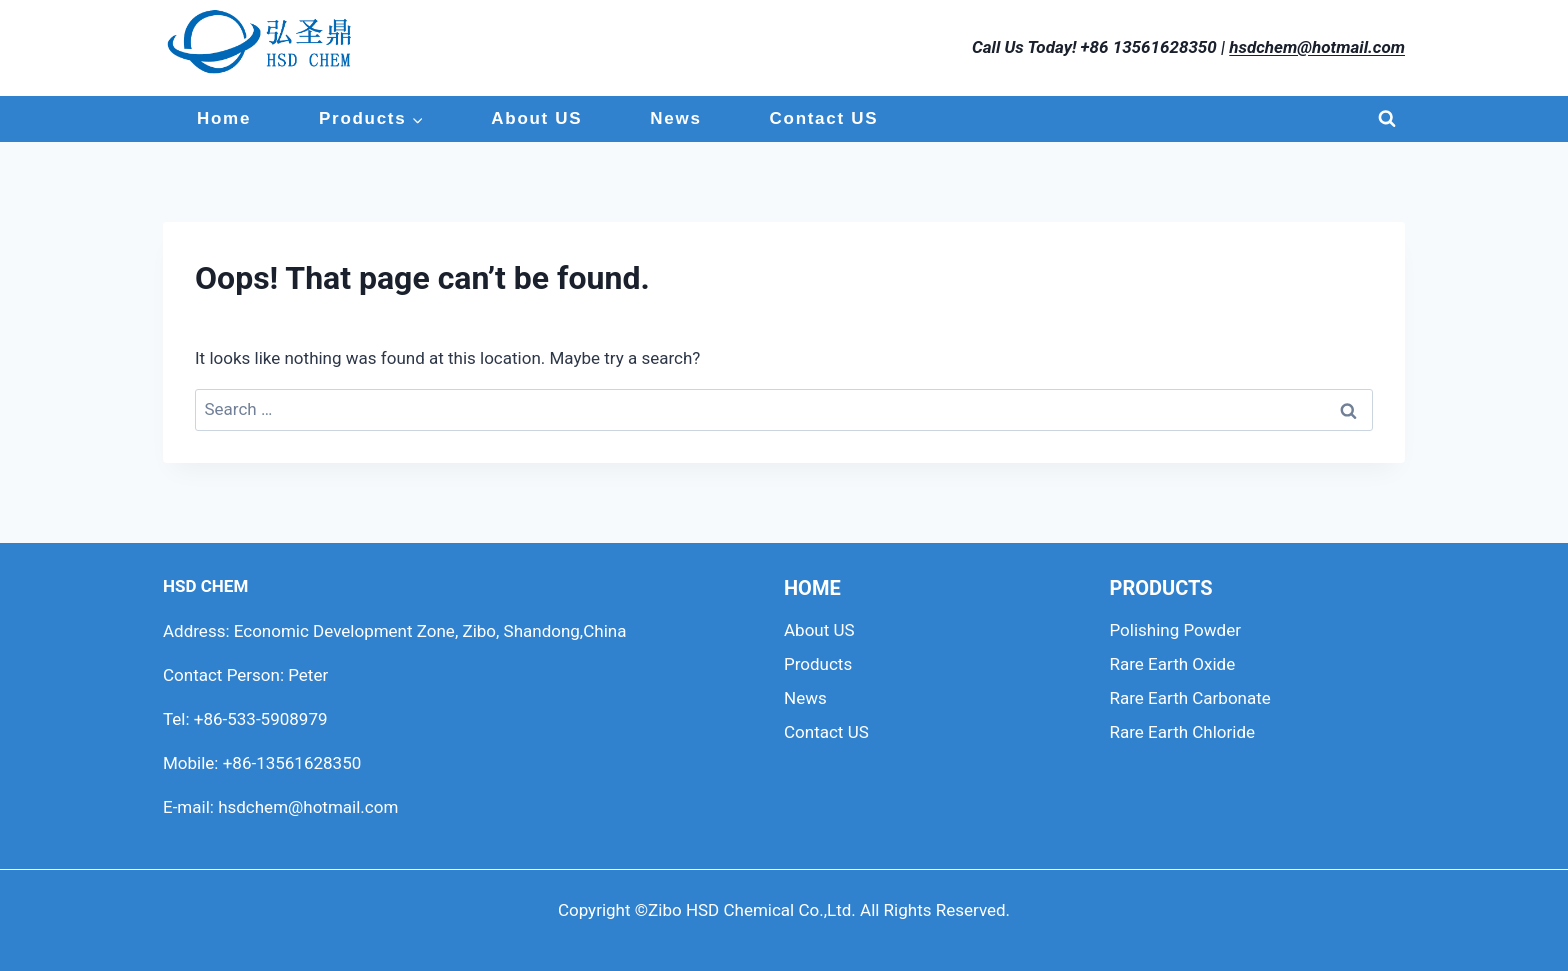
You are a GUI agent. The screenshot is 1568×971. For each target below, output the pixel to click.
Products (818, 664)
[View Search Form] (1387, 119)
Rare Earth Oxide (1173, 664)
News (675, 118)
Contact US (824, 118)
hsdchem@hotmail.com (1317, 47)
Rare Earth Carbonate (1190, 698)
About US (536, 118)
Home (224, 118)
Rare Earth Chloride (1183, 732)
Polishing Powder (1175, 630)
